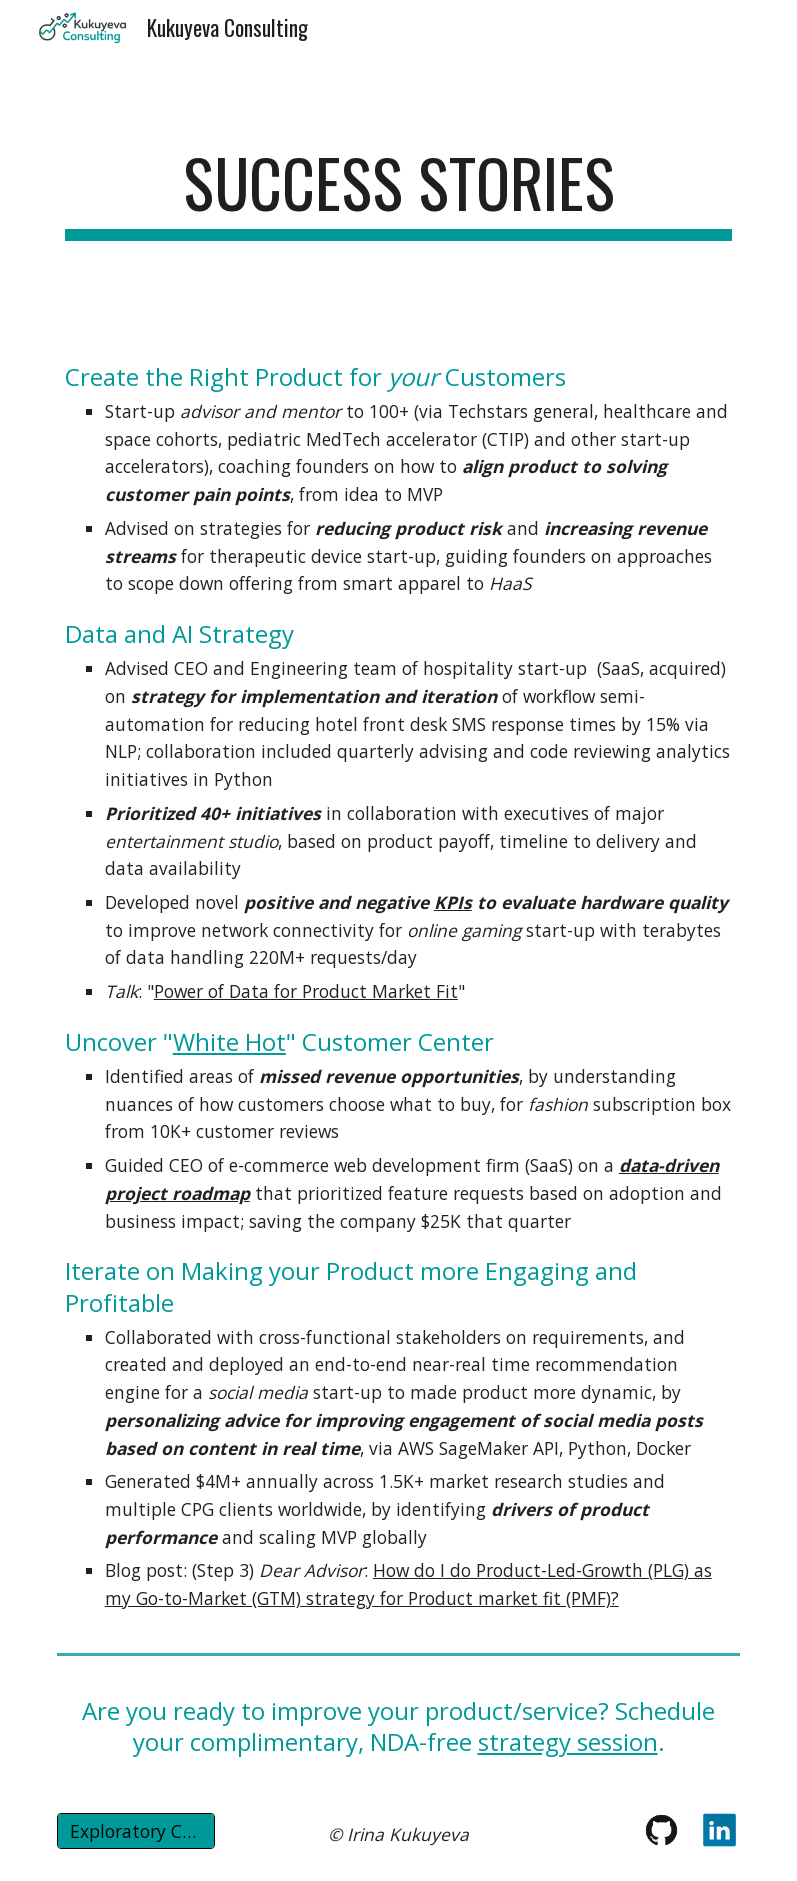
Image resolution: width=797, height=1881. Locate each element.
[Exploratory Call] (136, 1831)
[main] (399, 192)
